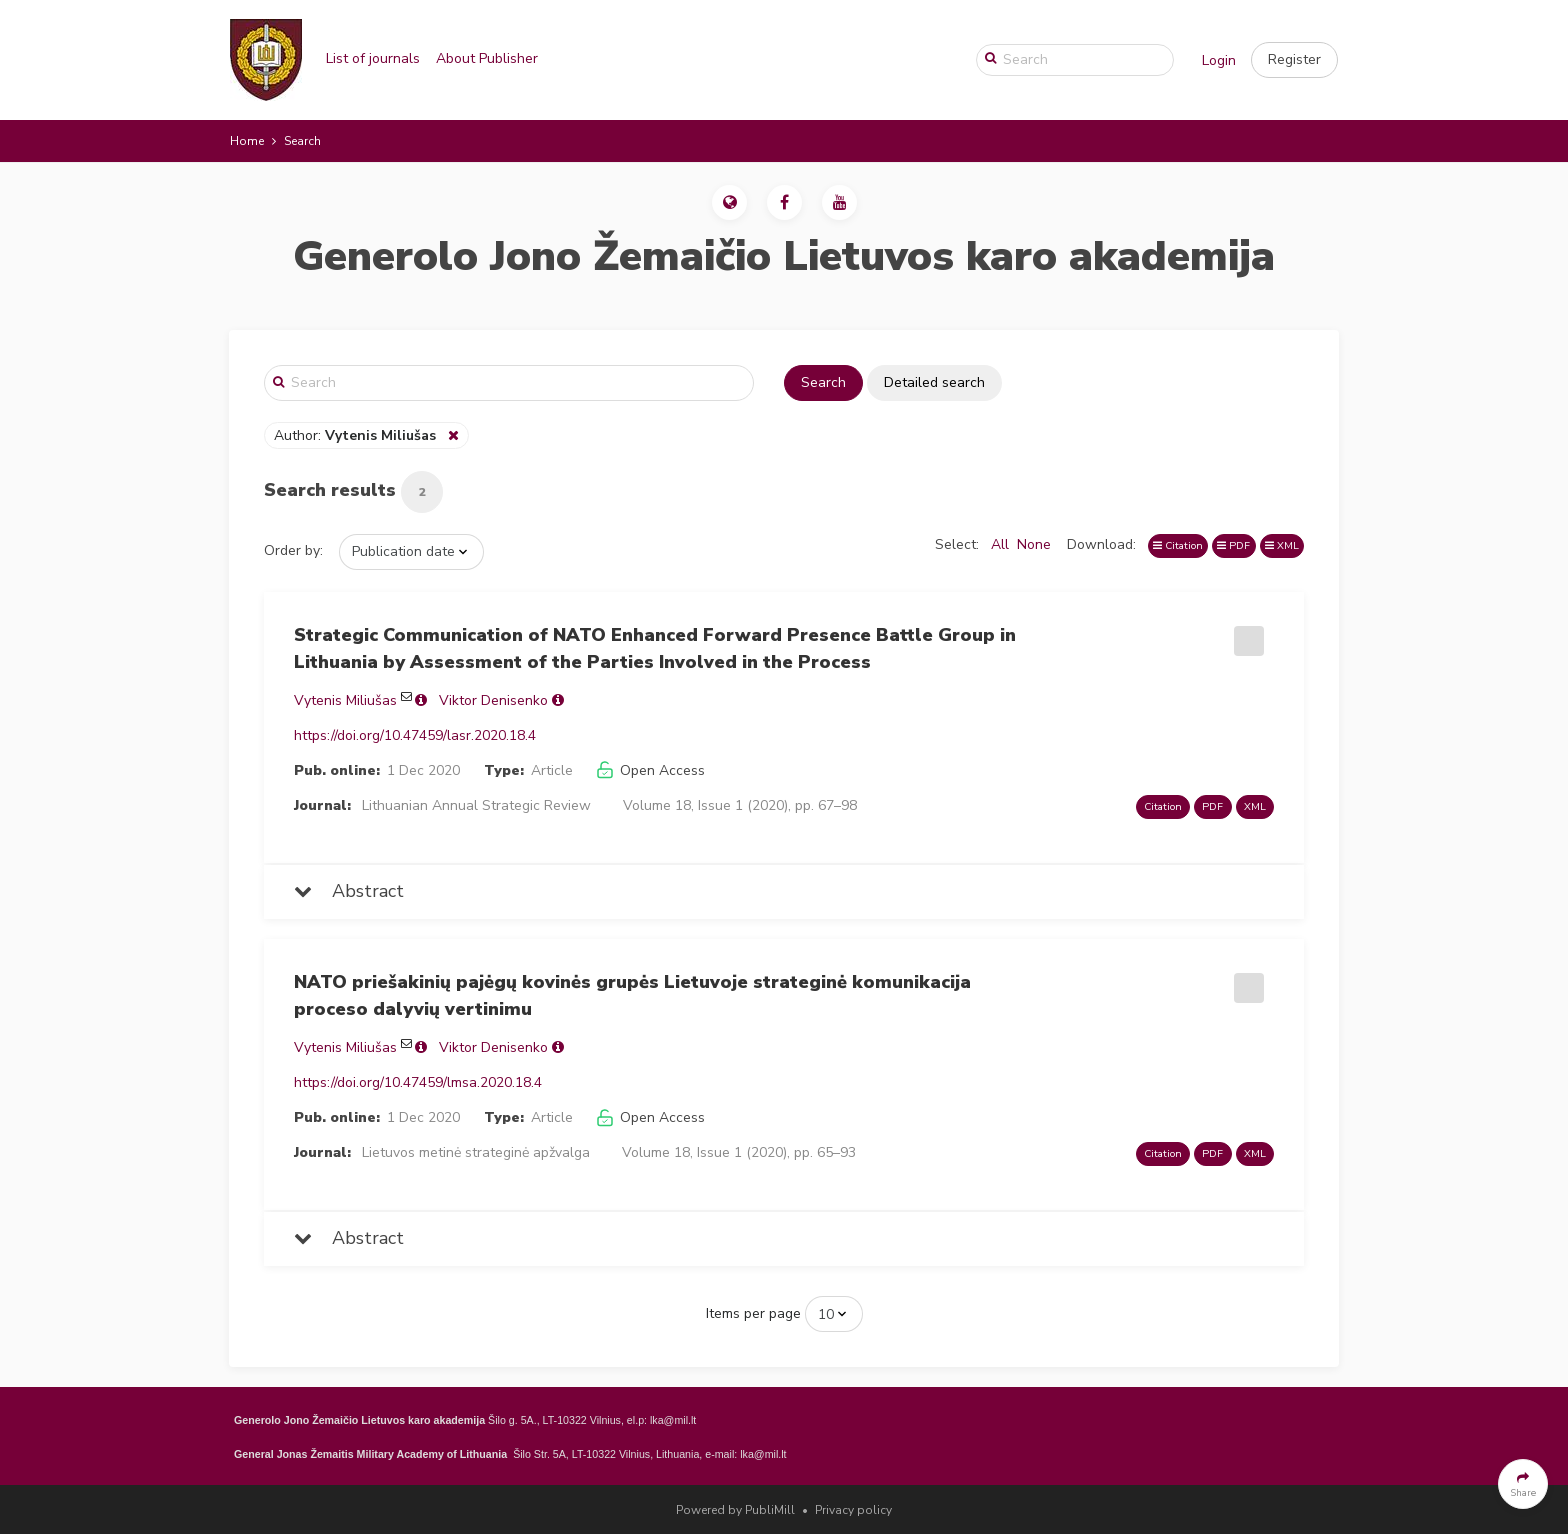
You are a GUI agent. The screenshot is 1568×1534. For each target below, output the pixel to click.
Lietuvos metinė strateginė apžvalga (476, 1152)
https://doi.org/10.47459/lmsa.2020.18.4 (418, 1082)
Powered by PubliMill (735, 1510)
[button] (1294, 60)
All (1000, 544)
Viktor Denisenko (493, 700)
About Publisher (487, 58)
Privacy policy (853, 1510)
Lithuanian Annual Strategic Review (476, 805)
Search (823, 382)
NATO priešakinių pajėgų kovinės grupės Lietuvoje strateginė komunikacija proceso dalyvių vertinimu (632, 995)
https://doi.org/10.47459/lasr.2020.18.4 (415, 735)
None (1034, 544)
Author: (357, 435)
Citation (1178, 545)
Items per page (753, 1313)
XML (1282, 545)
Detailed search (934, 382)
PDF (1233, 545)
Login (1219, 60)
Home (247, 141)
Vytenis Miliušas (345, 700)
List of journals (373, 58)
